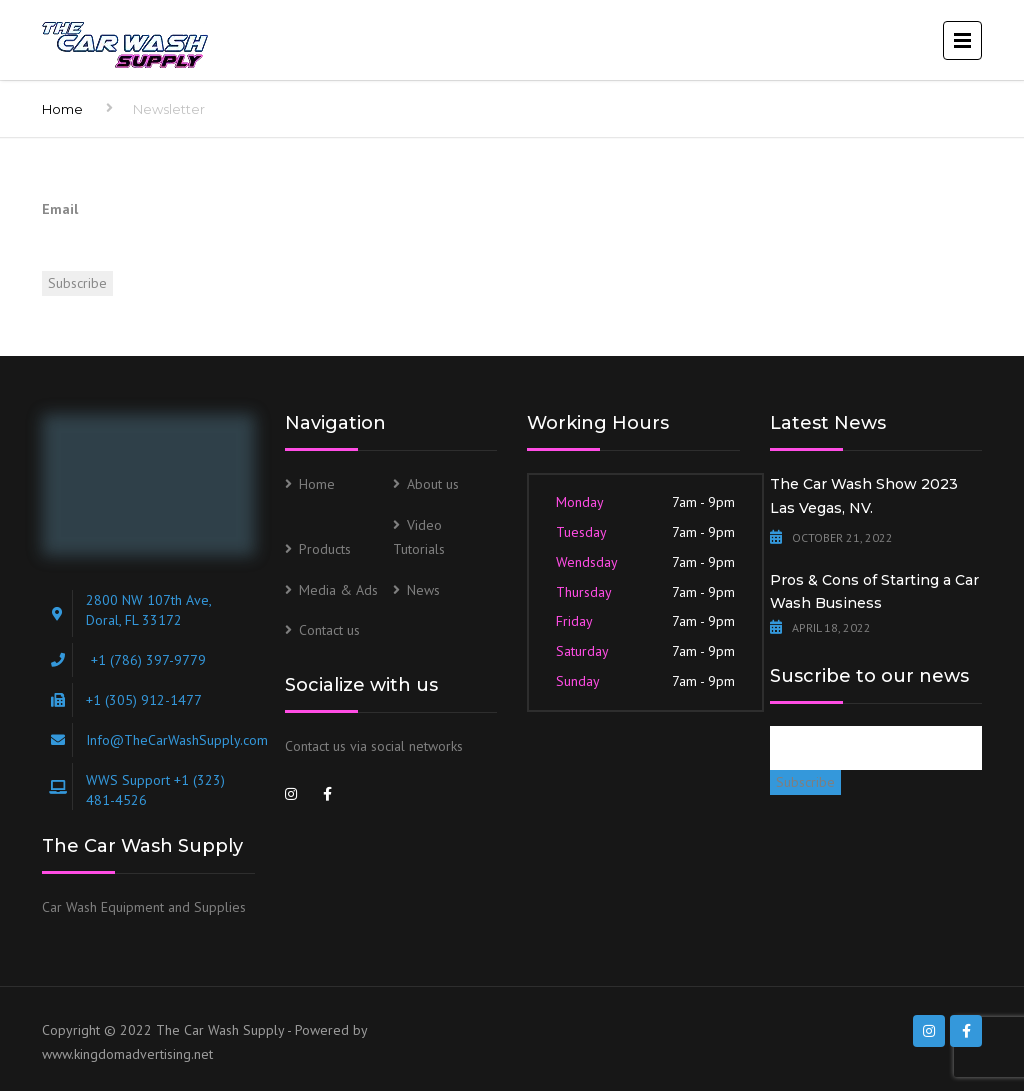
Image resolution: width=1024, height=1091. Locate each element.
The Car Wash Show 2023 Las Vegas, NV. (864, 496)
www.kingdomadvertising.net (127, 1054)
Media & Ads (338, 590)
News (423, 590)
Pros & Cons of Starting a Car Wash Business (874, 592)
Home (62, 109)
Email (60, 209)
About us (433, 484)
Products (325, 549)
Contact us (329, 630)
